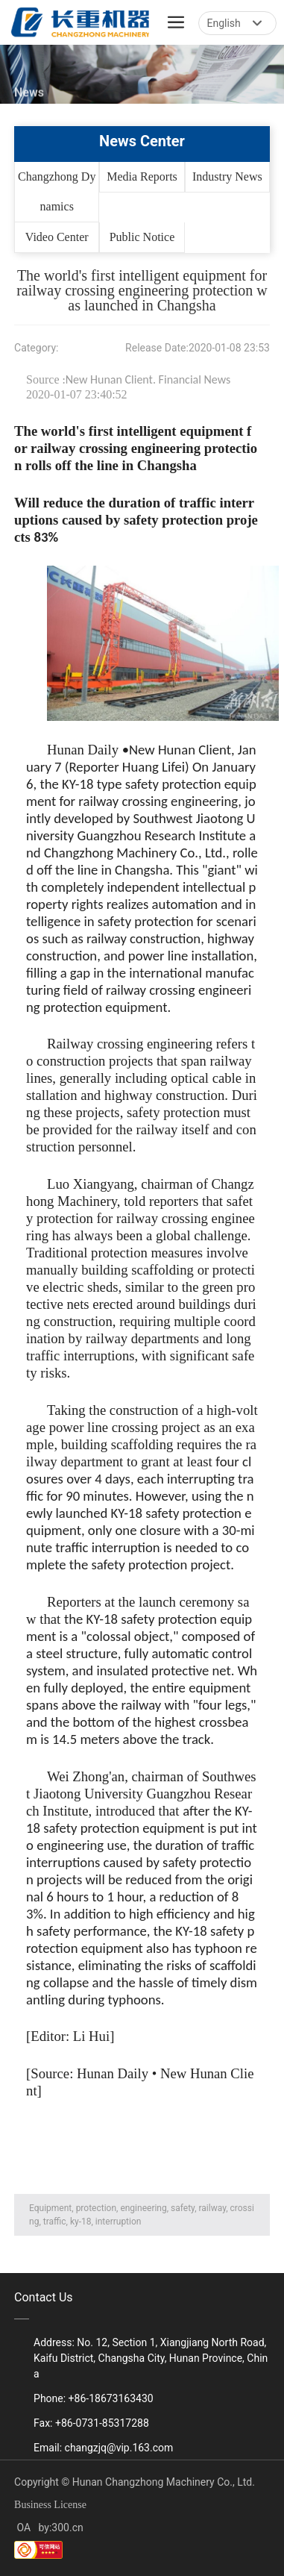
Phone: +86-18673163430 (94, 2398)
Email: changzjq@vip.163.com (103, 2448)
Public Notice (142, 237)
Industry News (227, 176)
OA (22, 2527)
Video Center (57, 237)
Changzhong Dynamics (56, 191)
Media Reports (142, 176)
